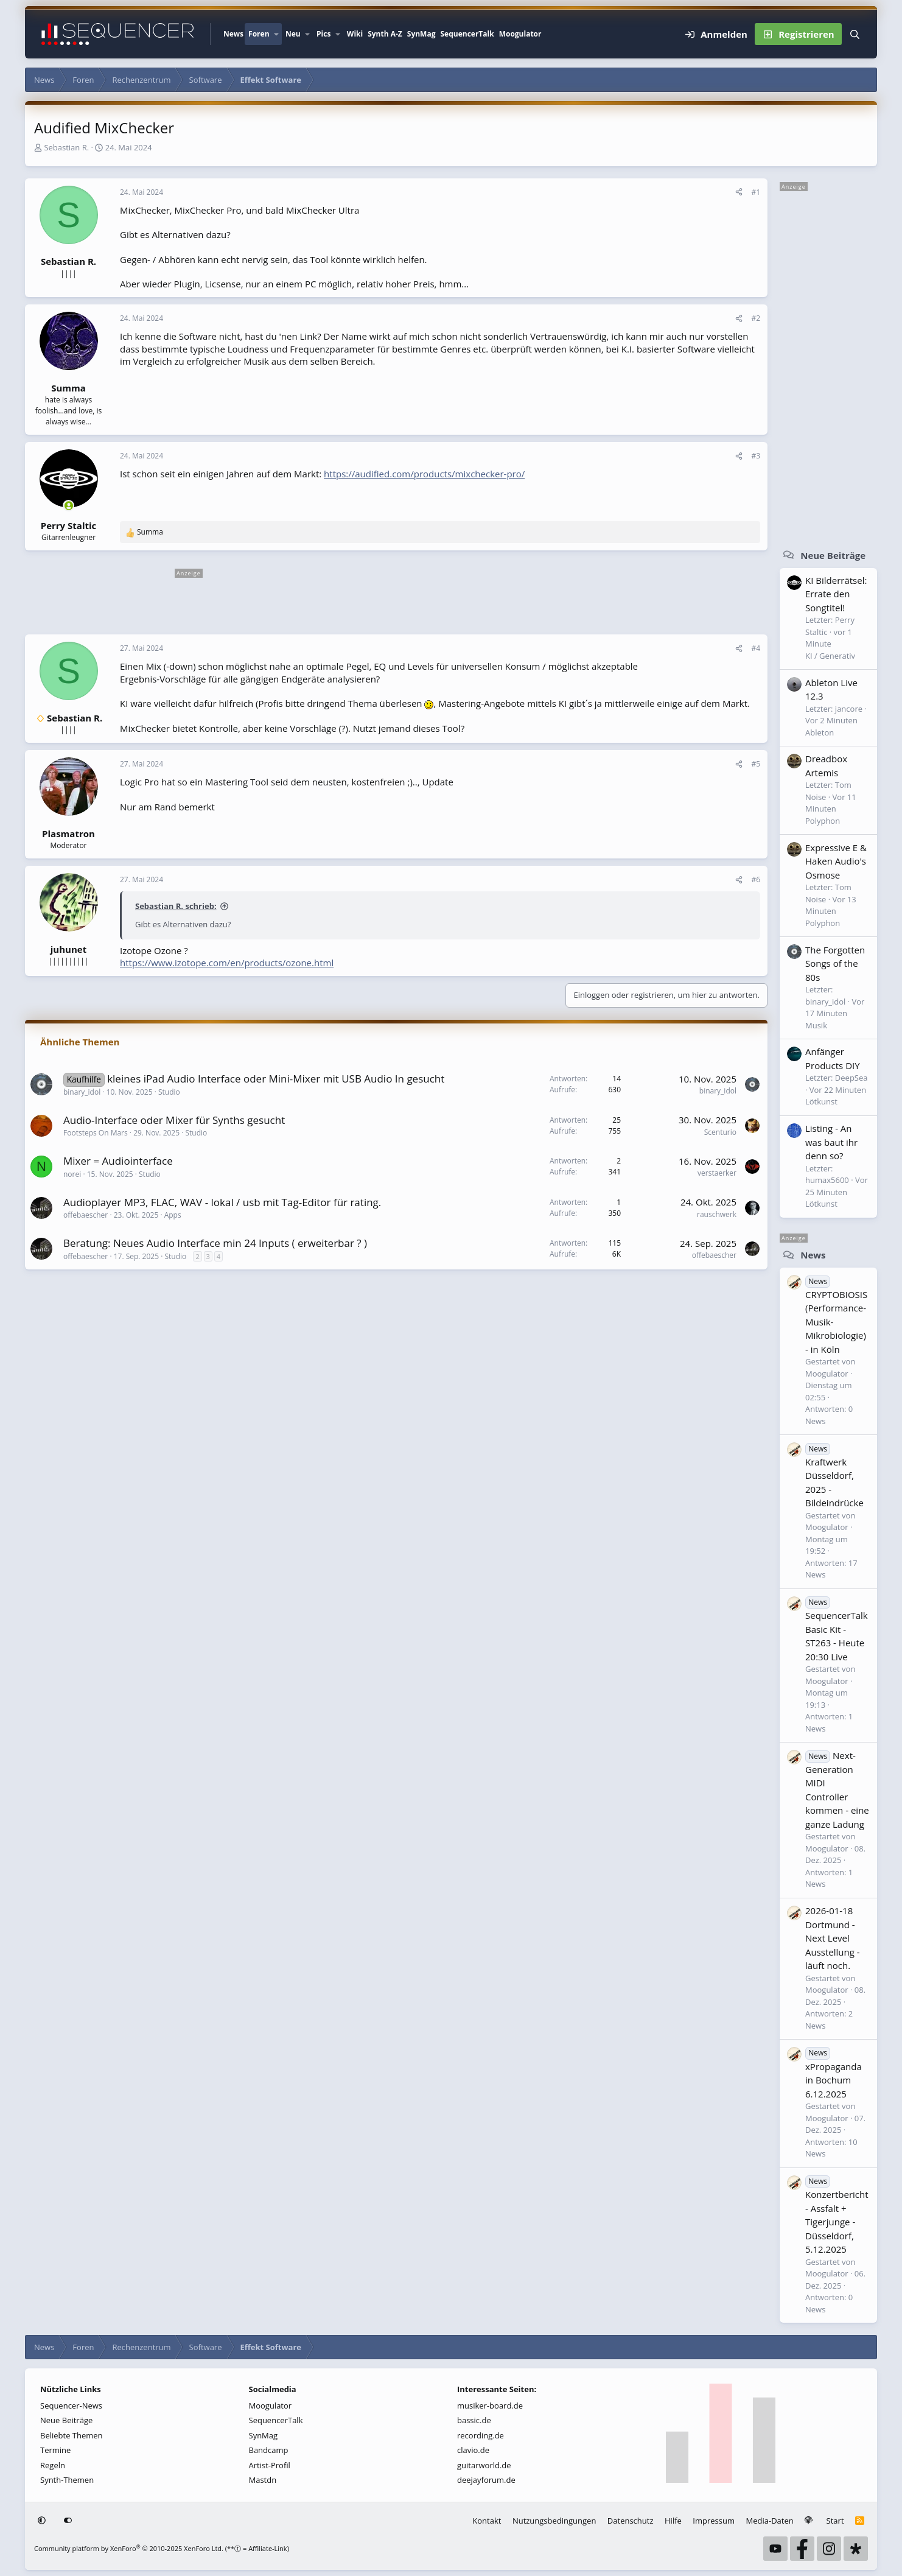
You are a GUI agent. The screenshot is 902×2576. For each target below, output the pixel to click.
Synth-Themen (67, 2479)
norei (72, 1174)
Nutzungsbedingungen (554, 2520)
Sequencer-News (71, 2405)
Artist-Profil (269, 2465)
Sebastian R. (66, 147)
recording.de (480, 2435)
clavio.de (473, 2449)
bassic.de (474, 2420)
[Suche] (855, 34)
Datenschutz (630, 2520)
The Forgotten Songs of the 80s (835, 963)
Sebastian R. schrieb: (176, 905)
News (233, 34)
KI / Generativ (830, 655)
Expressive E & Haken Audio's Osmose (836, 861)
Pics (323, 34)
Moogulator (520, 34)
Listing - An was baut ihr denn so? (831, 1142)
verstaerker (716, 1173)
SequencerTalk (467, 34)
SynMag (421, 34)
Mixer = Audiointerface (118, 1161)
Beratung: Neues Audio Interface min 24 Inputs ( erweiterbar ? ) (215, 1243)
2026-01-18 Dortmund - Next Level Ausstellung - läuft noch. (832, 1937)
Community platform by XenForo (128, 2548)
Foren (258, 34)
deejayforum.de (486, 2479)
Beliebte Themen (71, 2435)
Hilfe (673, 2520)
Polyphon (822, 820)
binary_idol (81, 1092)
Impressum (714, 2520)
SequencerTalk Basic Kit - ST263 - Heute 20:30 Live (836, 1629)
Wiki (355, 34)
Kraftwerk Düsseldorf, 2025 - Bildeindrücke (834, 1475)
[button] (276, 34)
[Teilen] (739, 192)
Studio (169, 1092)
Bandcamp (268, 2449)
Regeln (52, 2465)
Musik (816, 1025)
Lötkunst (821, 1101)
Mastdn (263, 2479)
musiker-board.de (490, 2405)
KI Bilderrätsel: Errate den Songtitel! (836, 594)
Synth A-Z (385, 34)
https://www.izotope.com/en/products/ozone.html (227, 962)
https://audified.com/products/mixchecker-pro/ (424, 474)
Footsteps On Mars (95, 1133)
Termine (55, 2449)
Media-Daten (770, 2520)
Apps (172, 1215)
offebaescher (85, 1215)
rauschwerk (716, 1214)
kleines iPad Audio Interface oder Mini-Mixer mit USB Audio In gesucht (275, 1079)
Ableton (819, 732)
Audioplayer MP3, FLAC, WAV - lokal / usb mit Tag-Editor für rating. (222, 1202)
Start (835, 2520)
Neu (293, 34)
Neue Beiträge (832, 555)
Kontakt (486, 2520)
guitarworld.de (484, 2465)
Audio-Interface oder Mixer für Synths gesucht (174, 1120)
